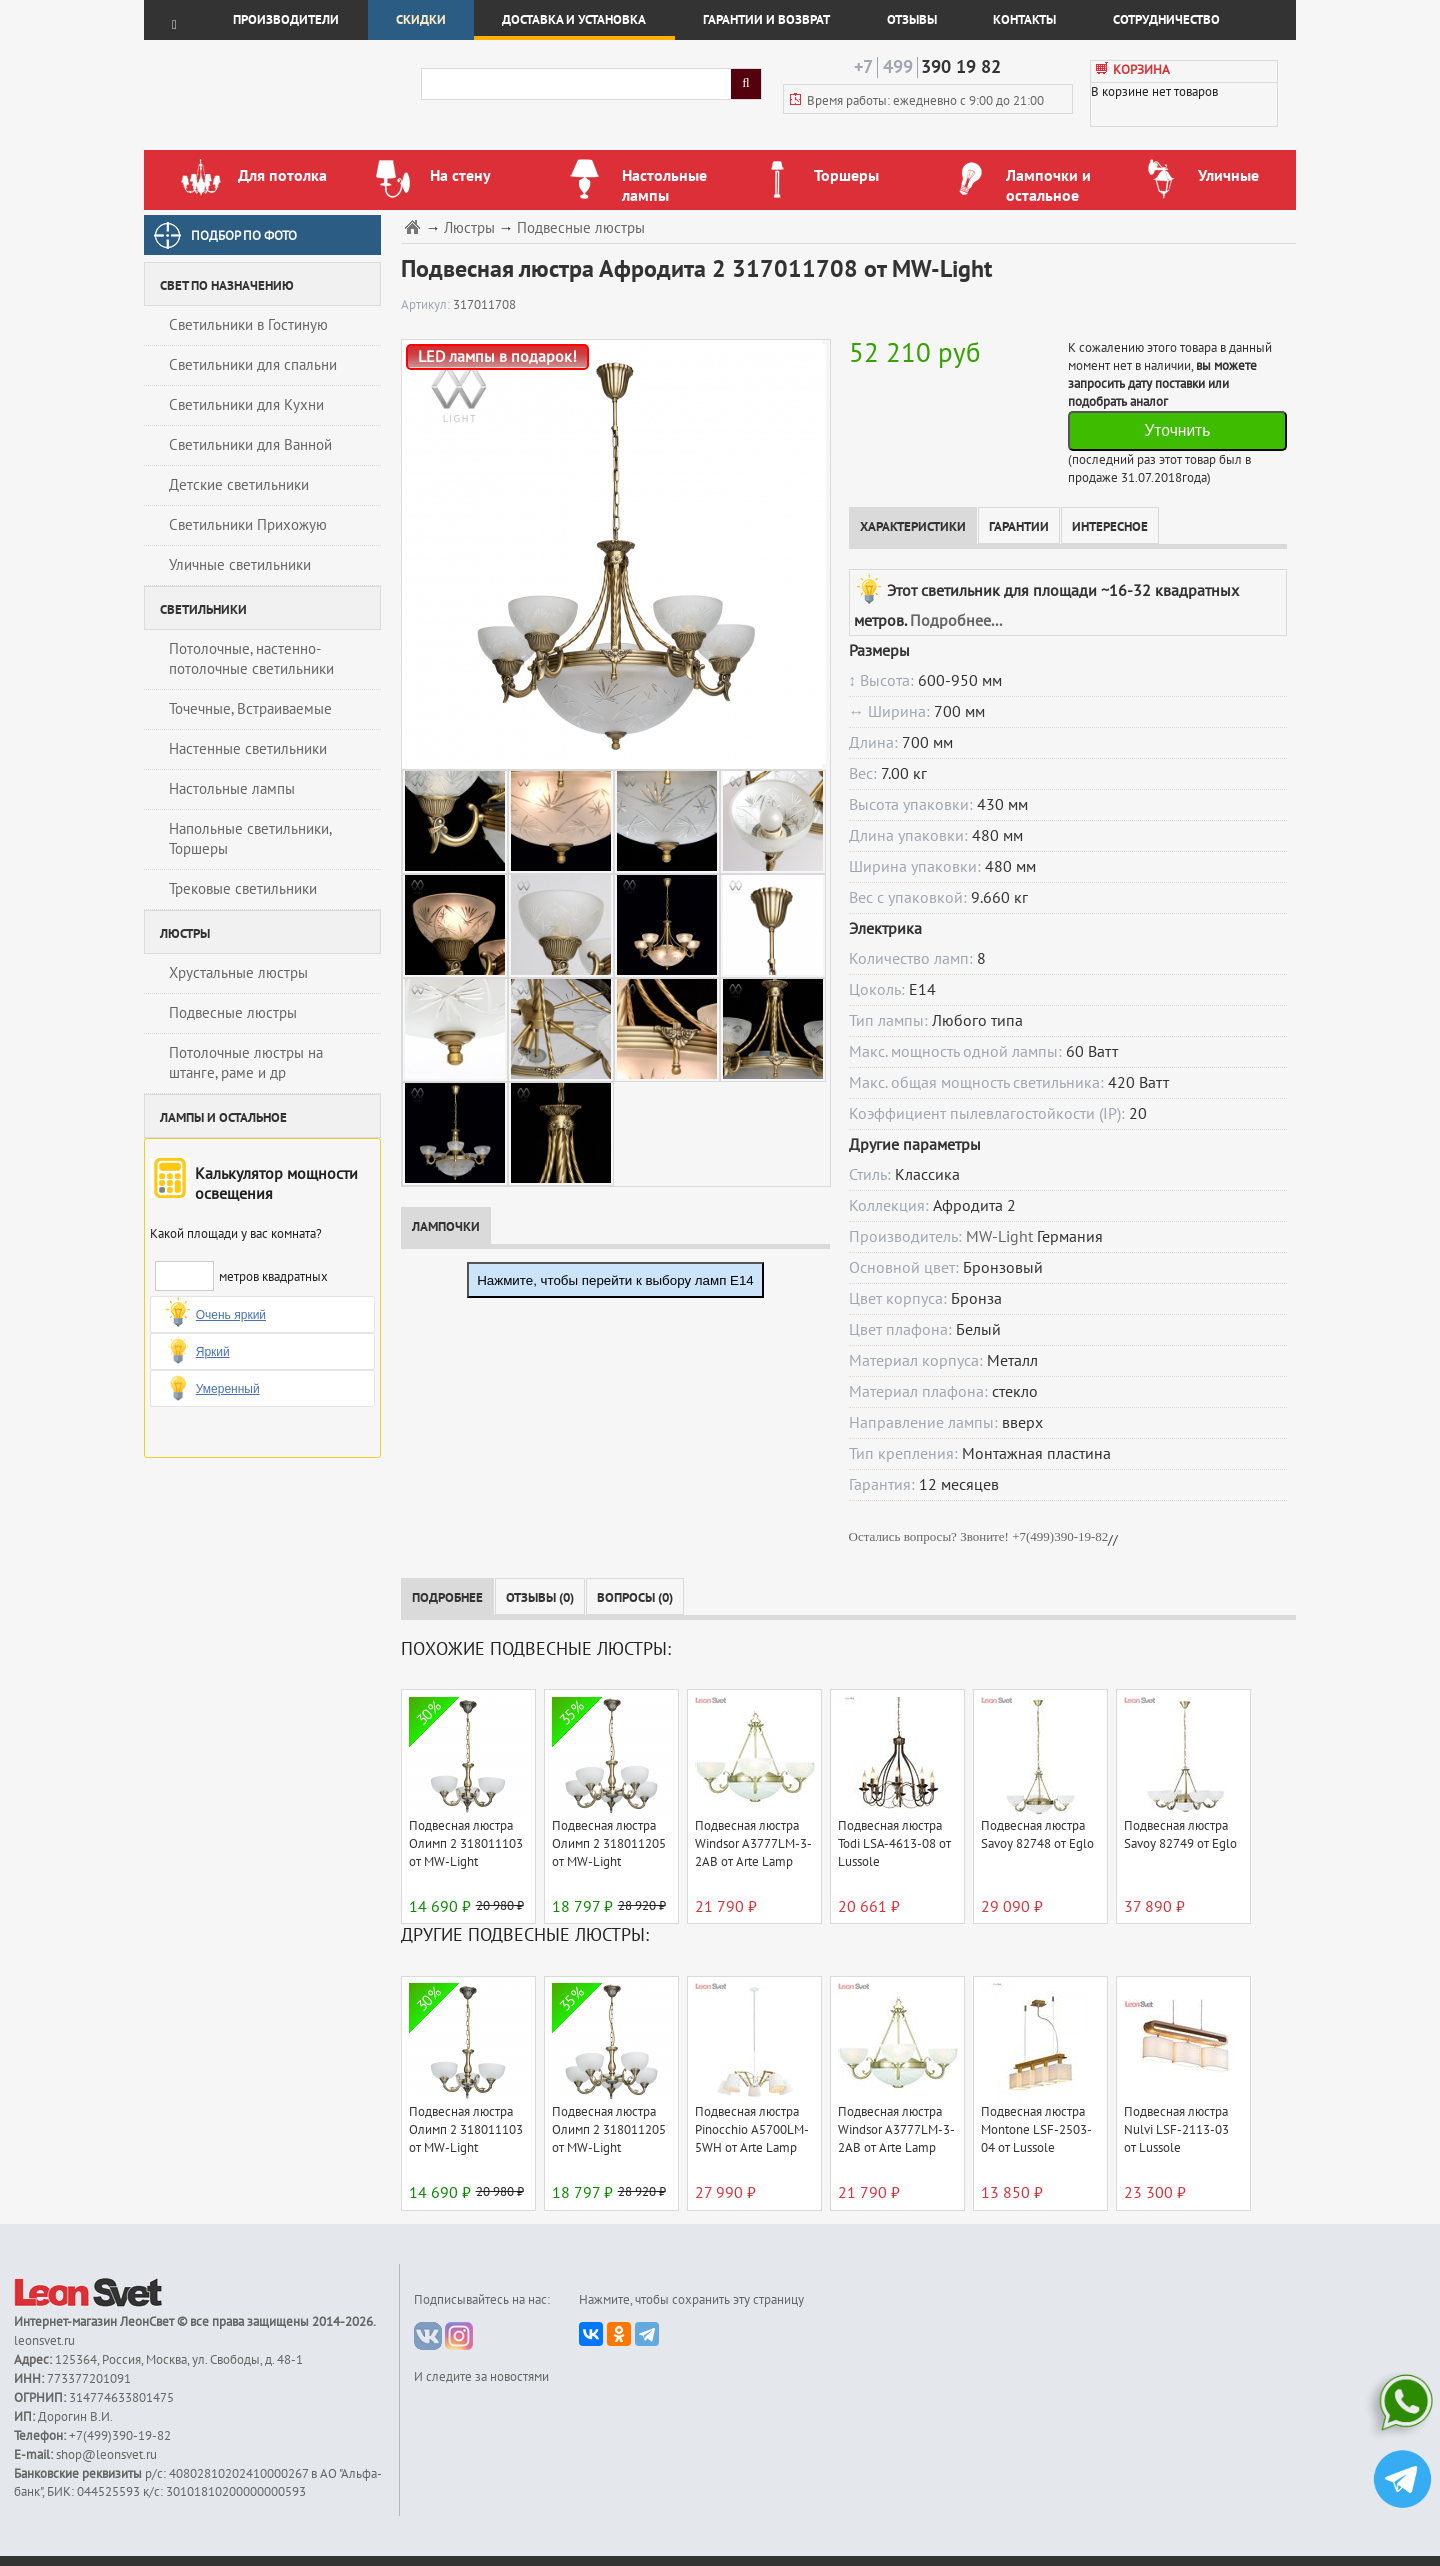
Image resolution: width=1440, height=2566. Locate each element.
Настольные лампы (232, 789)
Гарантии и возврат (766, 20)
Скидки (421, 20)
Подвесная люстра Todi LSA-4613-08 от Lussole (894, 1844)
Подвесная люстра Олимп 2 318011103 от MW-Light (466, 1844)
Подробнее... (956, 621)
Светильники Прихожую (248, 525)
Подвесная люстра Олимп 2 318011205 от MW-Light (609, 1844)
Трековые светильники (243, 889)
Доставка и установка (574, 20)
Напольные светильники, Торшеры (250, 839)
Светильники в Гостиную (248, 325)
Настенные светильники (248, 749)
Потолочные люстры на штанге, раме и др (246, 1063)
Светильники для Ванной (250, 445)
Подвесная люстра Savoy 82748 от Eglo (1037, 1835)
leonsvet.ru (44, 2341)
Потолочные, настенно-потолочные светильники (251, 659)
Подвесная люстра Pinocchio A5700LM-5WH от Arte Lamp (752, 2130)
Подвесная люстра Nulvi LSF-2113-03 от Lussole (1176, 2130)
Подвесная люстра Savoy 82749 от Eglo (1180, 1835)
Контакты (1024, 20)
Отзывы (912, 20)
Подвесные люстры (233, 1013)
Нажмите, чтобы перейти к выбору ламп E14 (615, 1280)
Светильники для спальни (253, 365)
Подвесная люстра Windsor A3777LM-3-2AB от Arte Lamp (753, 1844)
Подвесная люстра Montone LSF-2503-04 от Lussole (1036, 2130)
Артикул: (427, 305)
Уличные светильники (240, 565)
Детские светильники (239, 485)
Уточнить (1177, 430)
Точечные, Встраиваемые (250, 709)
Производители (286, 20)
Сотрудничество (1166, 20)
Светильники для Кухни (246, 405)
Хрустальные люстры (238, 973)
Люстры (469, 228)
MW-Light (999, 1237)
